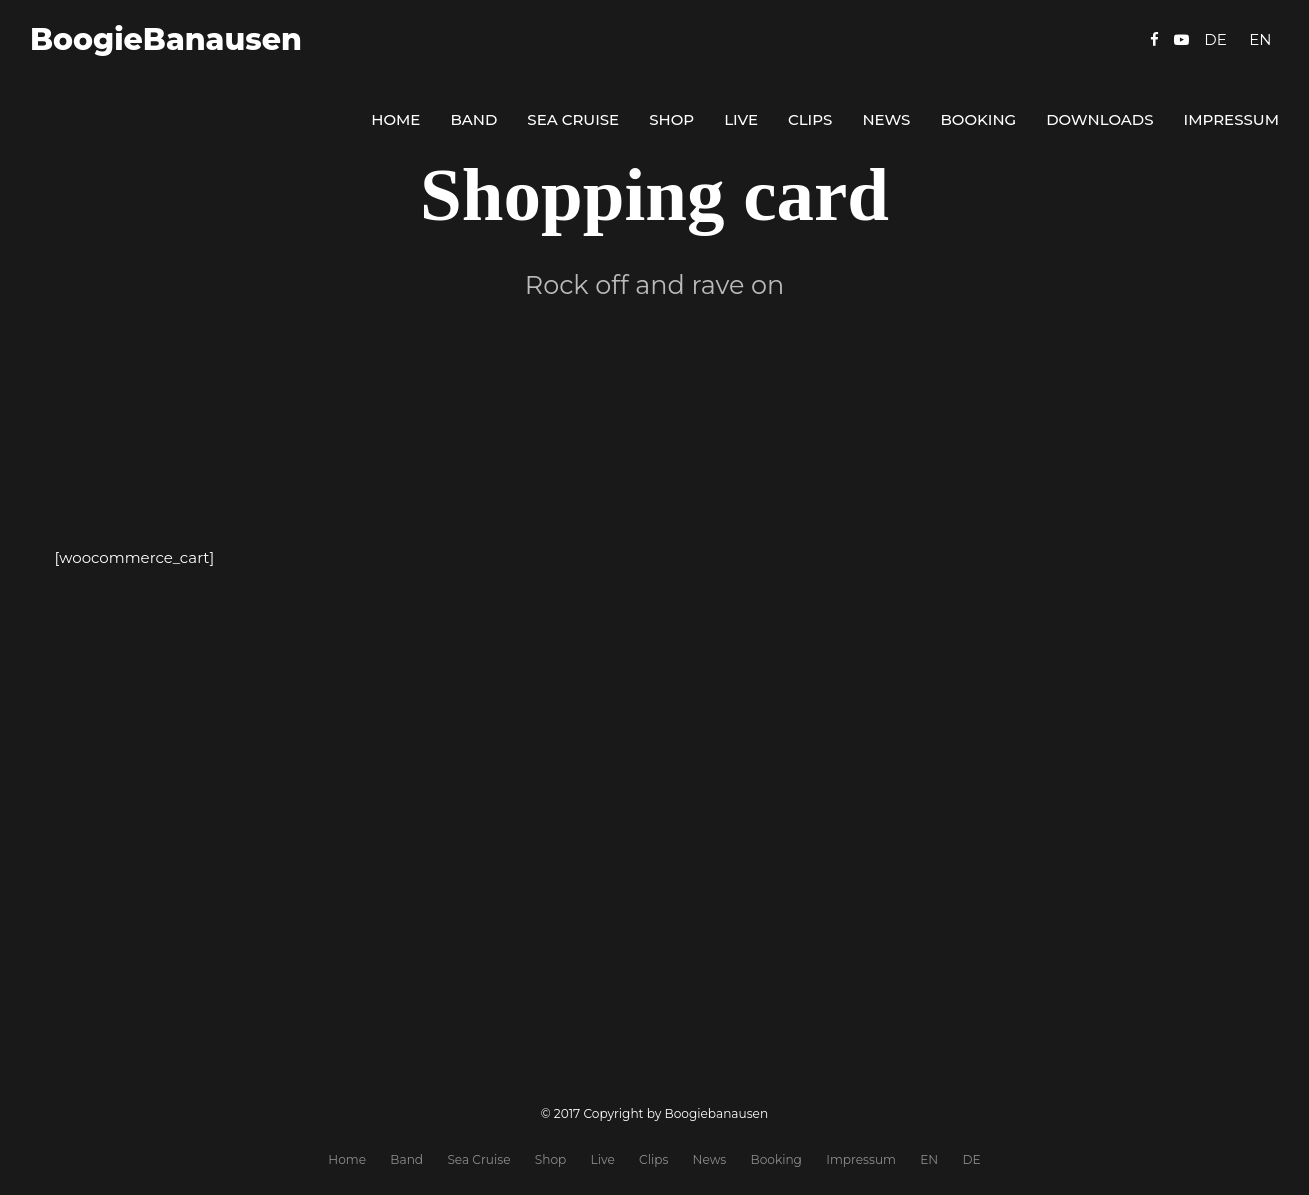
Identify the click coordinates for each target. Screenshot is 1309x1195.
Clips (810, 119)
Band (473, 119)
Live (741, 119)
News (886, 119)
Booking (978, 119)
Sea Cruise (573, 119)
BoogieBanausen (166, 39)
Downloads (1099, 119)
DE (972, 1159)
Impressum (1231, 119)
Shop (671, 119)
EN (929, 1159)
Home (395, 119)
